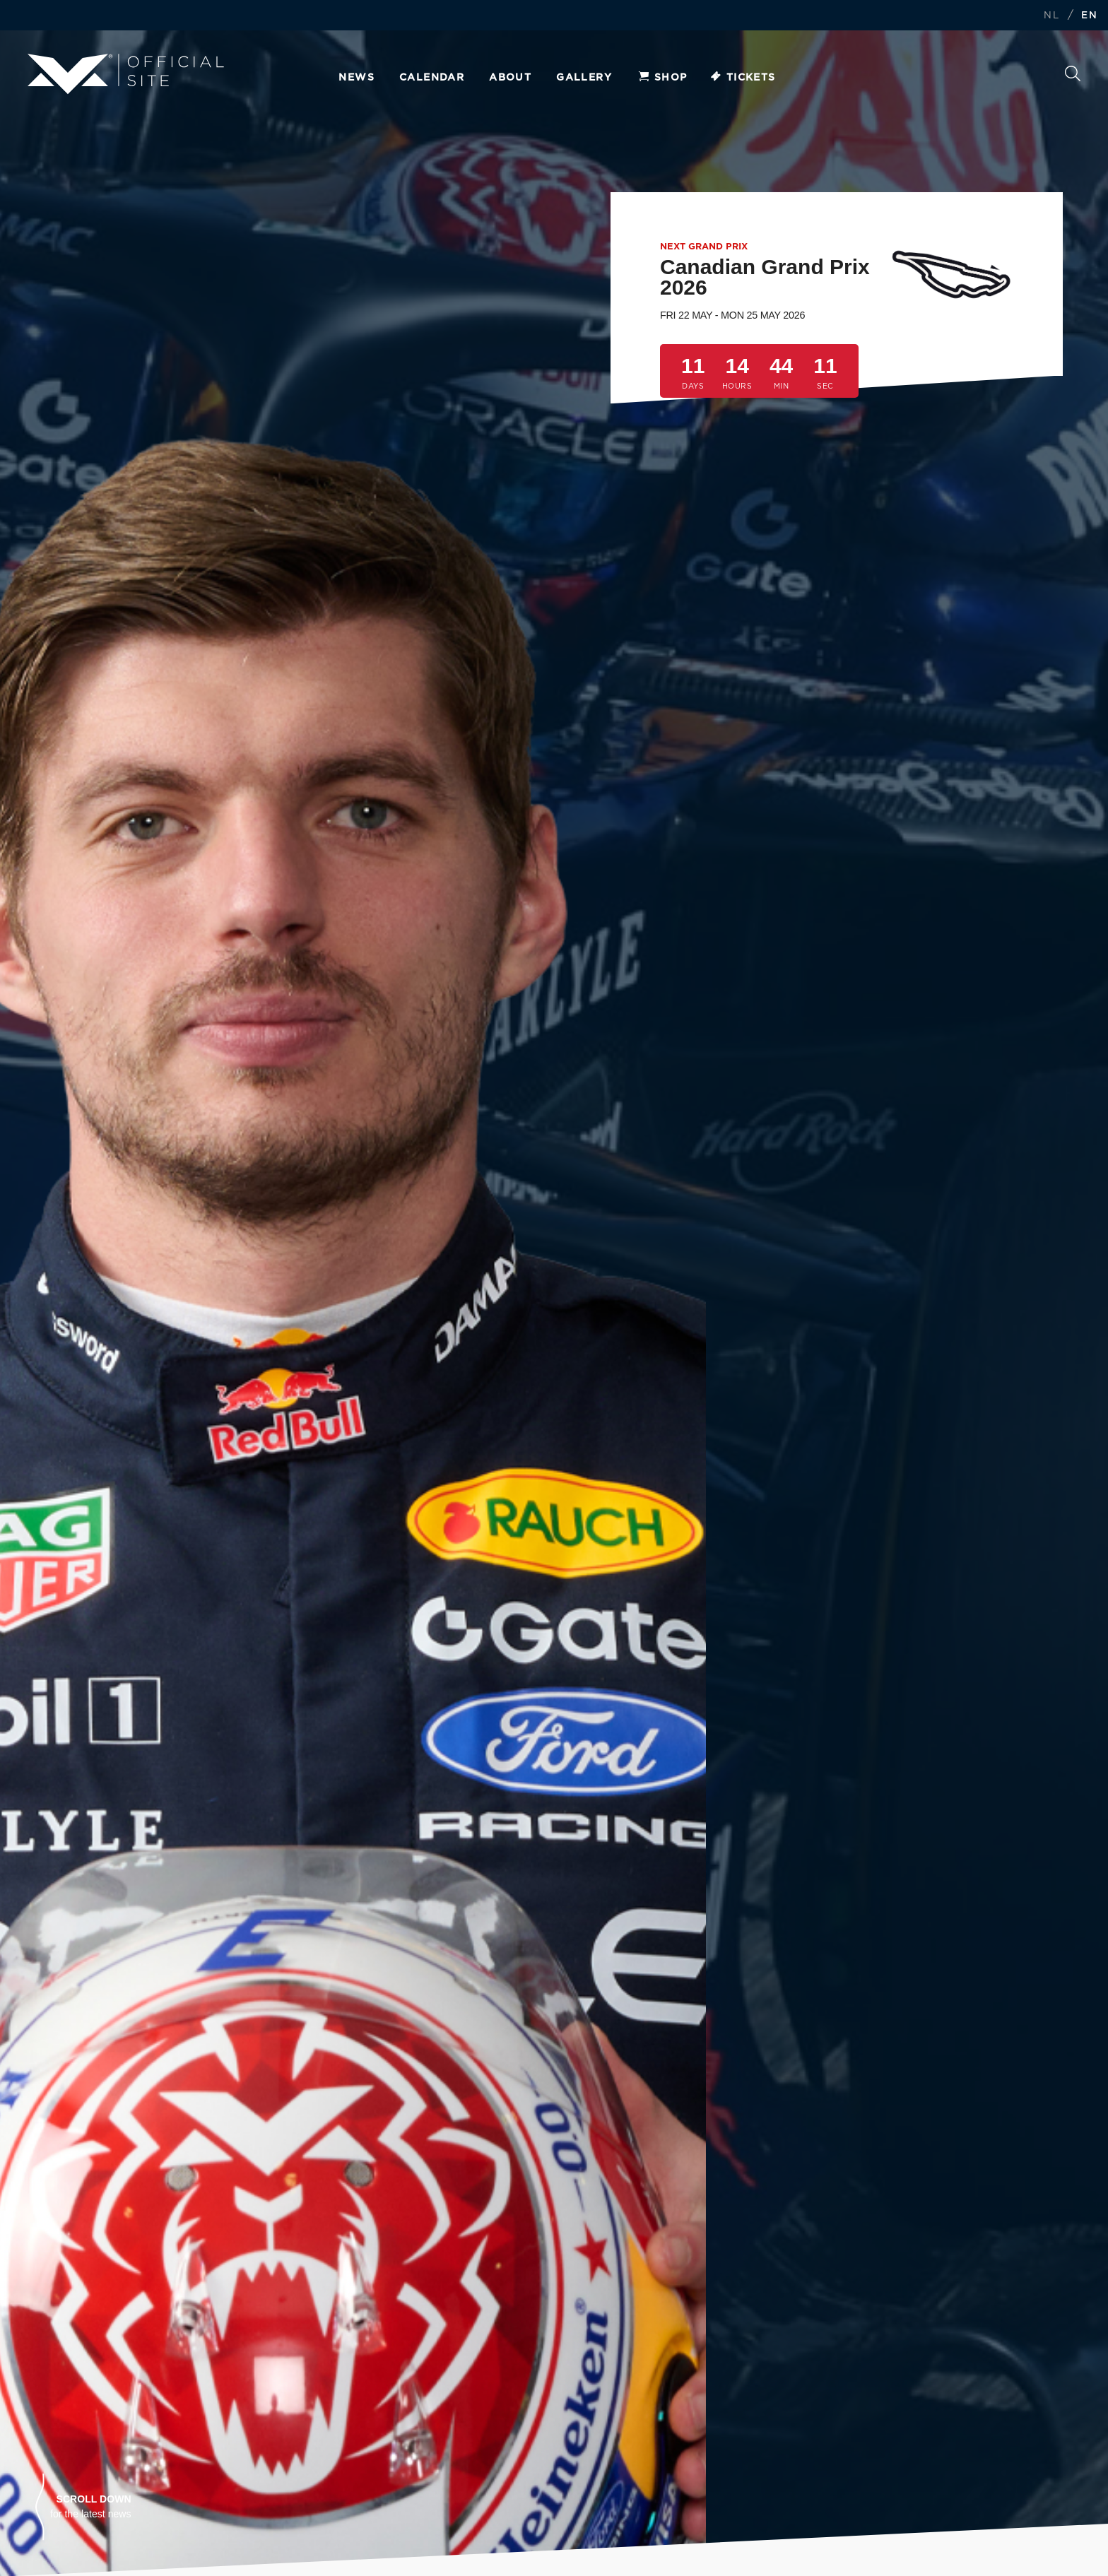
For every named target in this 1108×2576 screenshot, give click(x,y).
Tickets (742, 78)
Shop (662, 78)
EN (1089, 15)
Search (1072, 73)
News (356, 78)
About (510, 78)
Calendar (431, 78)
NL (1051, 15)
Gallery (584, 78)
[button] (83, 2507)
